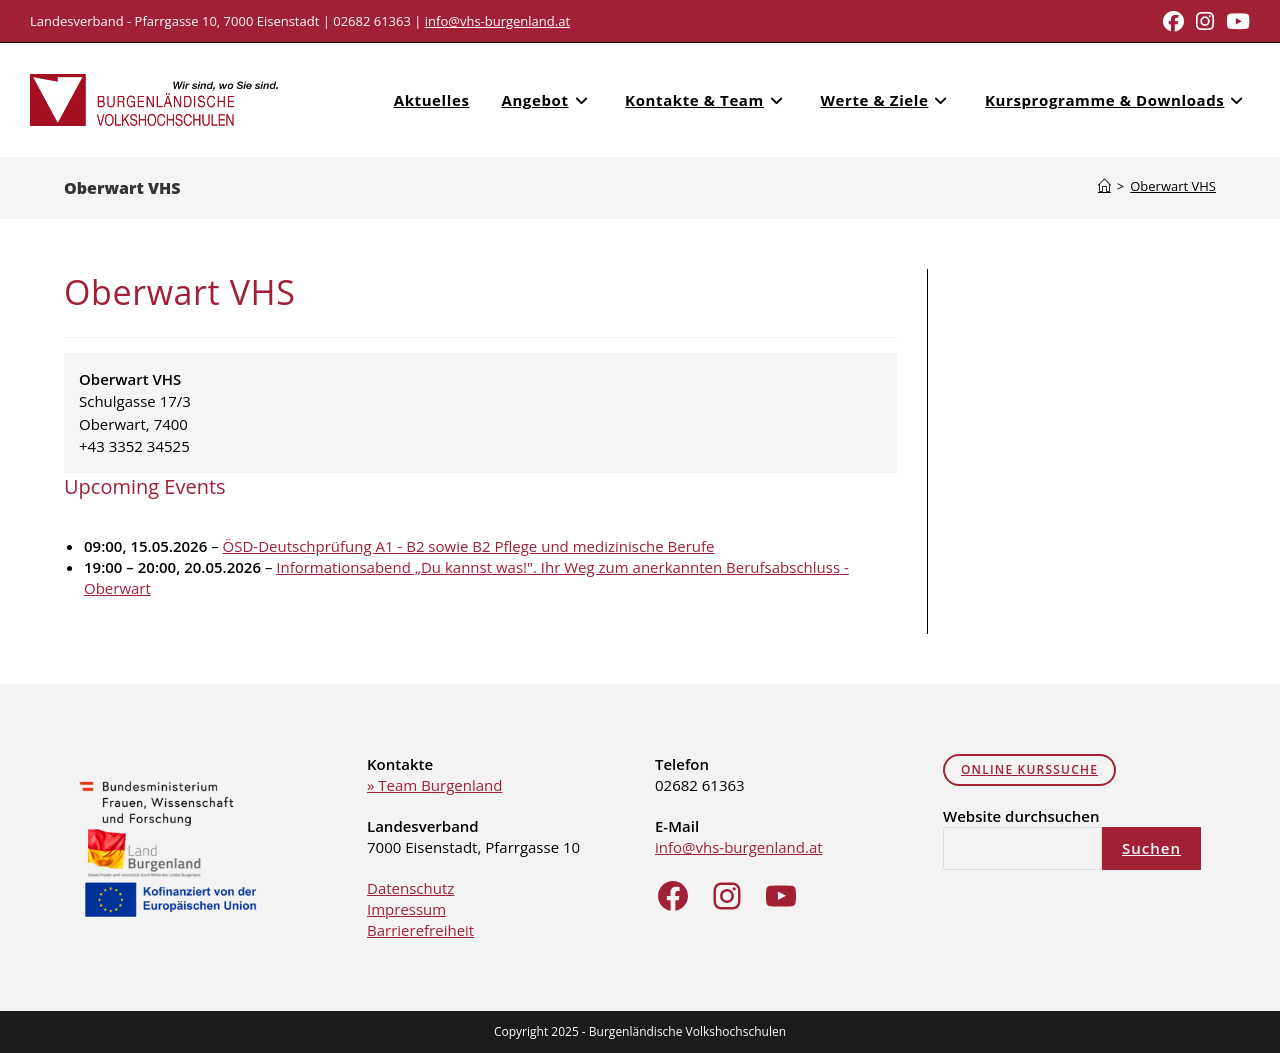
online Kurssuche (1029, 769)
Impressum (406, 909)
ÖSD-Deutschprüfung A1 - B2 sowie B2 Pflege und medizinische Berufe (469, 546)
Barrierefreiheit (420, 930)
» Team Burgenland (434, 785)
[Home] (1104, 186)
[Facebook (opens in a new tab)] (1173, 21)
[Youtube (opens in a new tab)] (1235, 21)
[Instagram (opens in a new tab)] (1205, 21)
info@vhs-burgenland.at (497, 21)
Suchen (1151, 848)
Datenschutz (410, 888)
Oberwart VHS (1173, 186)
